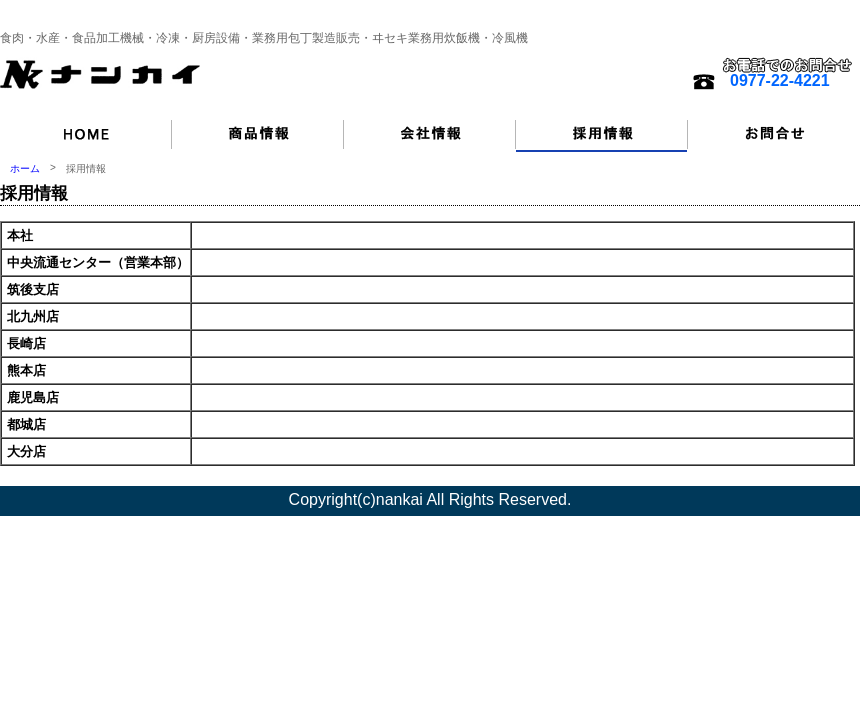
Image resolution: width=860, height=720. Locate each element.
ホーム (25, 168)
